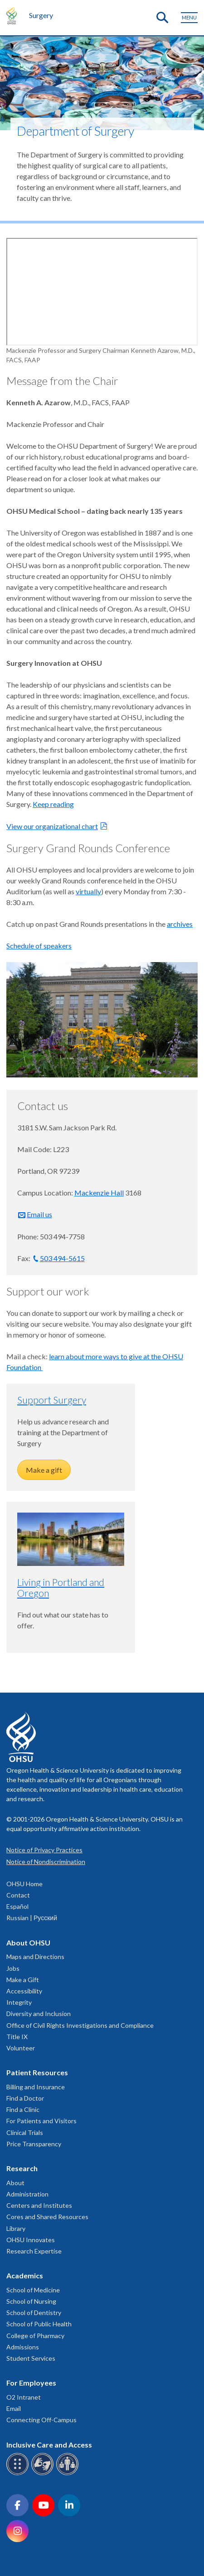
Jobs (12, 1968)
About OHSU (28, 1942)
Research (22, 2168)
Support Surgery (51, 1399)
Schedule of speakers (39, 945)
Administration (27, 2194)
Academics (24, 2275)
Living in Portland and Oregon (60, 1587)
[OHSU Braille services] (18, 2473)
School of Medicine (33, 2290)
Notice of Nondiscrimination (45, 1861)
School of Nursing (31, 2301)
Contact (18, 1895)
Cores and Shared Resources (47, 2216)
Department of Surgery (75, 130)
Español (17, 1906)
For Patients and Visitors (41, 2121)
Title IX (17, 2036)
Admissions (22, 2347)
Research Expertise (34, 2251)
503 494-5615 (62, 1258)
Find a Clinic (22, 2109)
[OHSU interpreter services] (68, 2473)
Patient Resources (37, 2072)
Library (15, 2228)
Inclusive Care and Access (49, 2444)
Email (13, 2408)
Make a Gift (22, 1979)
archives (180, 924)
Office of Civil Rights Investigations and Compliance (80, 2025)
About (15, 2183)
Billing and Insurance (35, 2087)
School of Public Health (39, 2324)
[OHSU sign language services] (43, 2473)
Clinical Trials (24, 2132)
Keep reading (53, 804)
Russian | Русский (31, 1917)
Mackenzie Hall (99, 1192)
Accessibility (24, 1991)
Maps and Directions (35, 1956)
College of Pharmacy (35, 2335)
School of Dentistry (33, 2312)
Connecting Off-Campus (41, 2420)
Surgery (41, 15)
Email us (39, 1214)
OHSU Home (24, 1884)
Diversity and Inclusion (38, 2013)
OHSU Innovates (30, 2240)
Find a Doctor (25, 2098)
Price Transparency (33, 2144)
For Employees (31, 2382)
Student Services (30, 2358)
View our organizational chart (52, 826)
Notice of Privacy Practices (44, 1850)
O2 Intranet (23, 2397)
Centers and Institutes (39, 2205)
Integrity (19, 2002)
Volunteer (20, 2048)
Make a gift (44, 1470)
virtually (88, 891)
